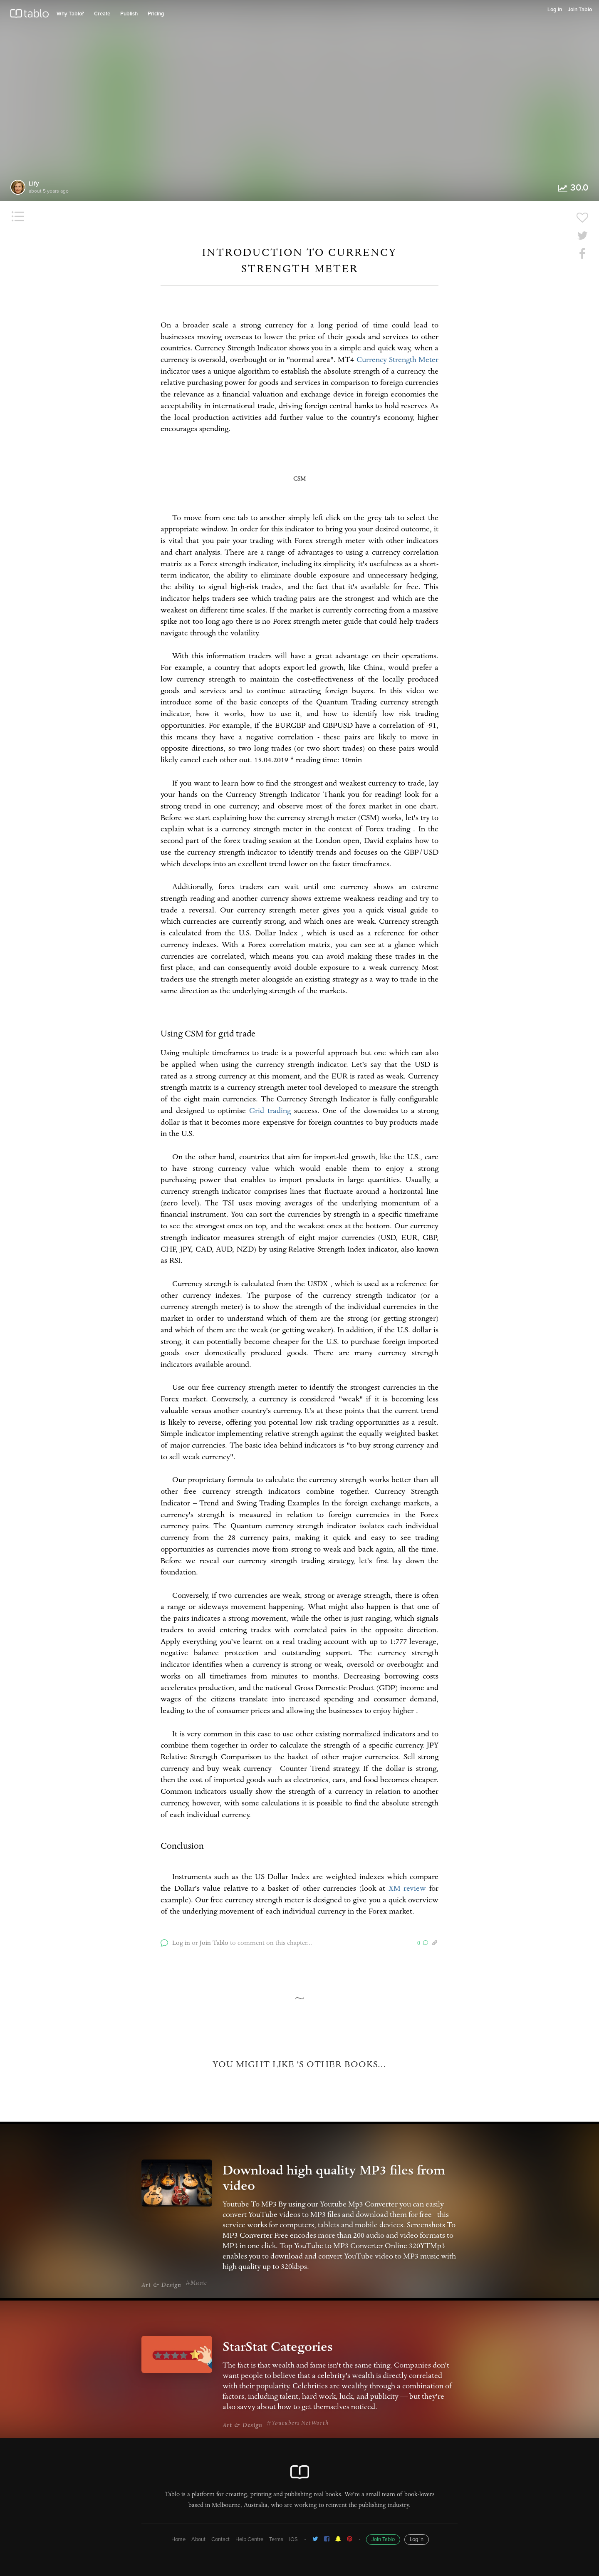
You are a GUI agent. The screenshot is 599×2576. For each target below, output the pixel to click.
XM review (407, 1889)
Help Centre (249, 2539)
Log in (554, 9)
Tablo (29, 15)
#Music (196, 2283)
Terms (276, 2539)
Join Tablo (580, 9)
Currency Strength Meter (397, 361)
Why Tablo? (70, 14)
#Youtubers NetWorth (298, 2423)
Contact (220, 2539)
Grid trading (270, 1112)
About (198, 2539)
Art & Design (161, 2285)
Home (178, 2539)
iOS (293, 2539)
